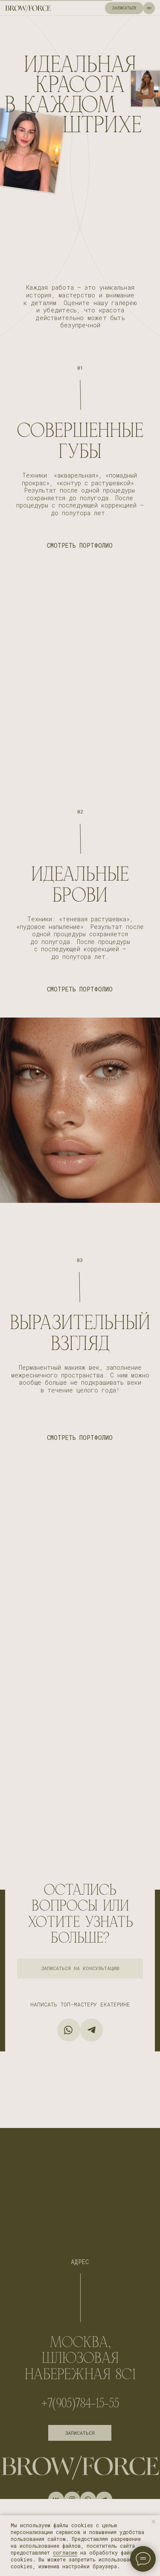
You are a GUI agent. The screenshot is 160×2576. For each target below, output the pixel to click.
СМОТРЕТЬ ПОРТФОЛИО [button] (80, 546)
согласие (65, 2552)
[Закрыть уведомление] (153, 2521)
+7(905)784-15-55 (80, 2403)
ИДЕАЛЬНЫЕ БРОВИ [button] (80, 885)
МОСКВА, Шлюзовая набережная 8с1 (80, 2358)
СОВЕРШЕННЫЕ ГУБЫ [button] (80, 441)
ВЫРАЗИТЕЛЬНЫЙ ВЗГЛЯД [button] (80, 1333)
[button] (80, 1969)
